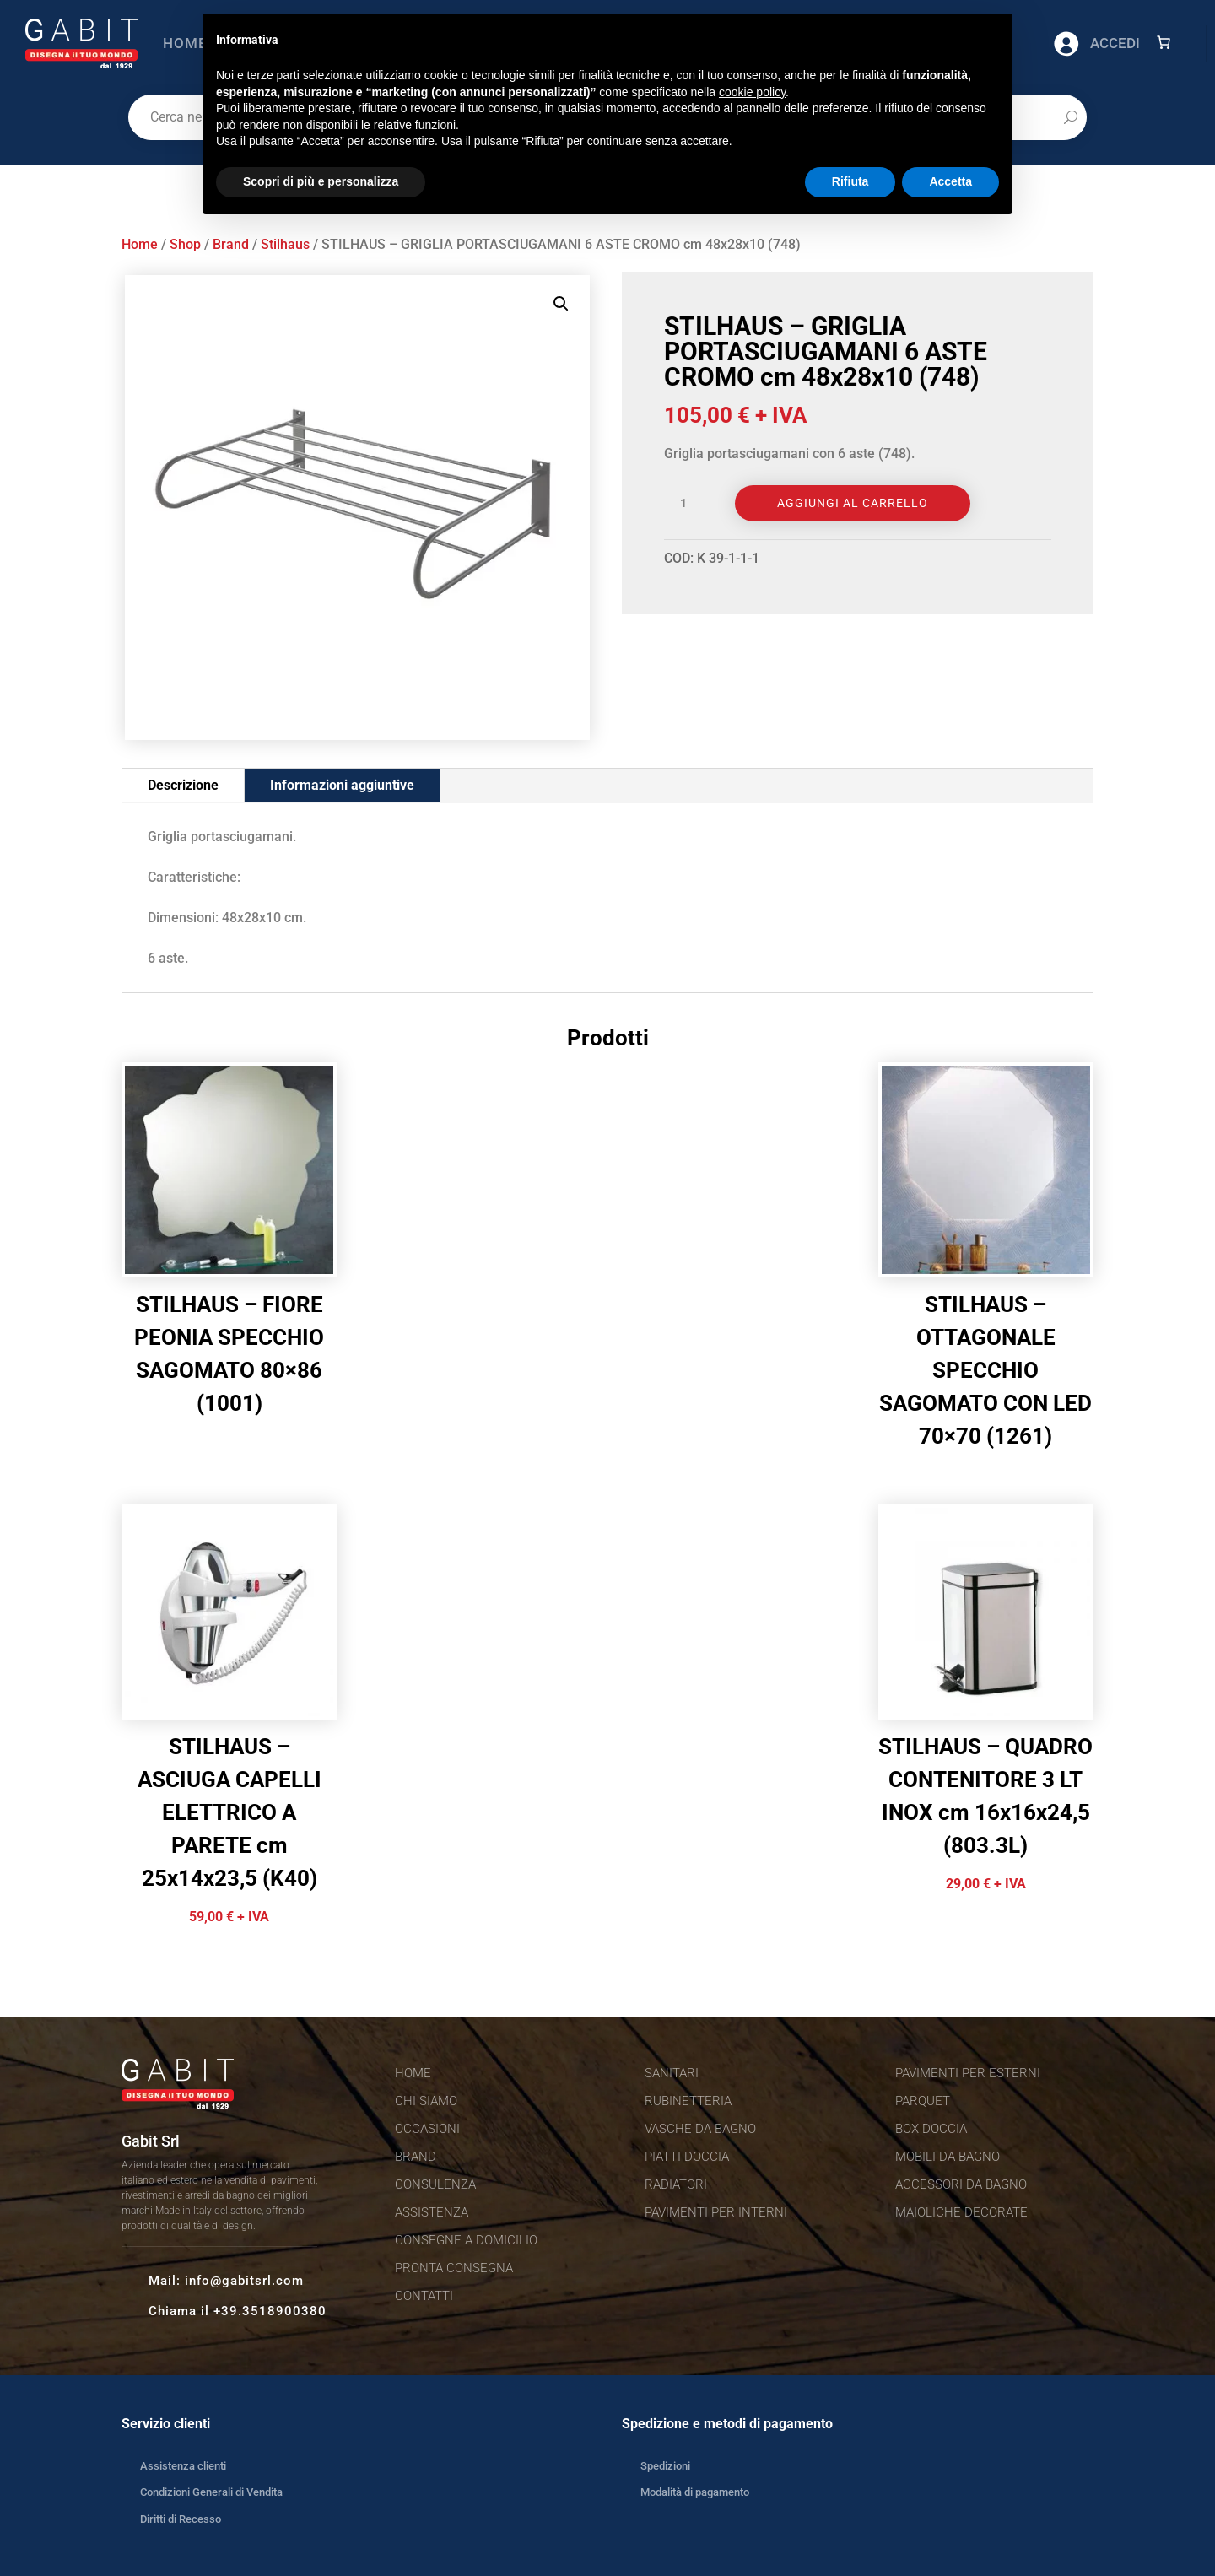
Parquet (922, 2101)
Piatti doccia (687, 2156)
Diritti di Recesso (180, 2519)
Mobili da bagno (947, 2156)
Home (185, 43)
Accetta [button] (950, 181)
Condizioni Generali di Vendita (211, 2492)
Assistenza (431, 2212)
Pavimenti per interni (716, 2212)
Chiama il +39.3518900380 (237, 2311)
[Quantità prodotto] (689, 503)
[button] (561, 304)
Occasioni (427, 2128)
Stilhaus (285, 244)
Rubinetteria (688, 2101)
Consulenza (435, 2184)
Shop (185, 244)
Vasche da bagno (700, 2128)
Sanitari (672, 2073)
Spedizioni (665, 2466)
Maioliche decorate (961, 2212)
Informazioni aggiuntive (342, 785)
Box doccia (931, 2128)
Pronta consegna (454, 2268)
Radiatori (676, 2184)
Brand (231, 244)
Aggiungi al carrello (852, 503)
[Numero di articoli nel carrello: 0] (1163, 42)
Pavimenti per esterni (967, 2073)
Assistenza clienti (183, 2466)
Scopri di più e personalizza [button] (320, 181)
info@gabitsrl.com (244, 2280)
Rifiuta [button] (850, 181)
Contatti (424, 2295)
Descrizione (183, 785)
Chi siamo (426, 2101)
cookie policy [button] (752, 92)
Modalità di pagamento (694, 2492)
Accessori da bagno (961, 2184)
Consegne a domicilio (466, 2240)
